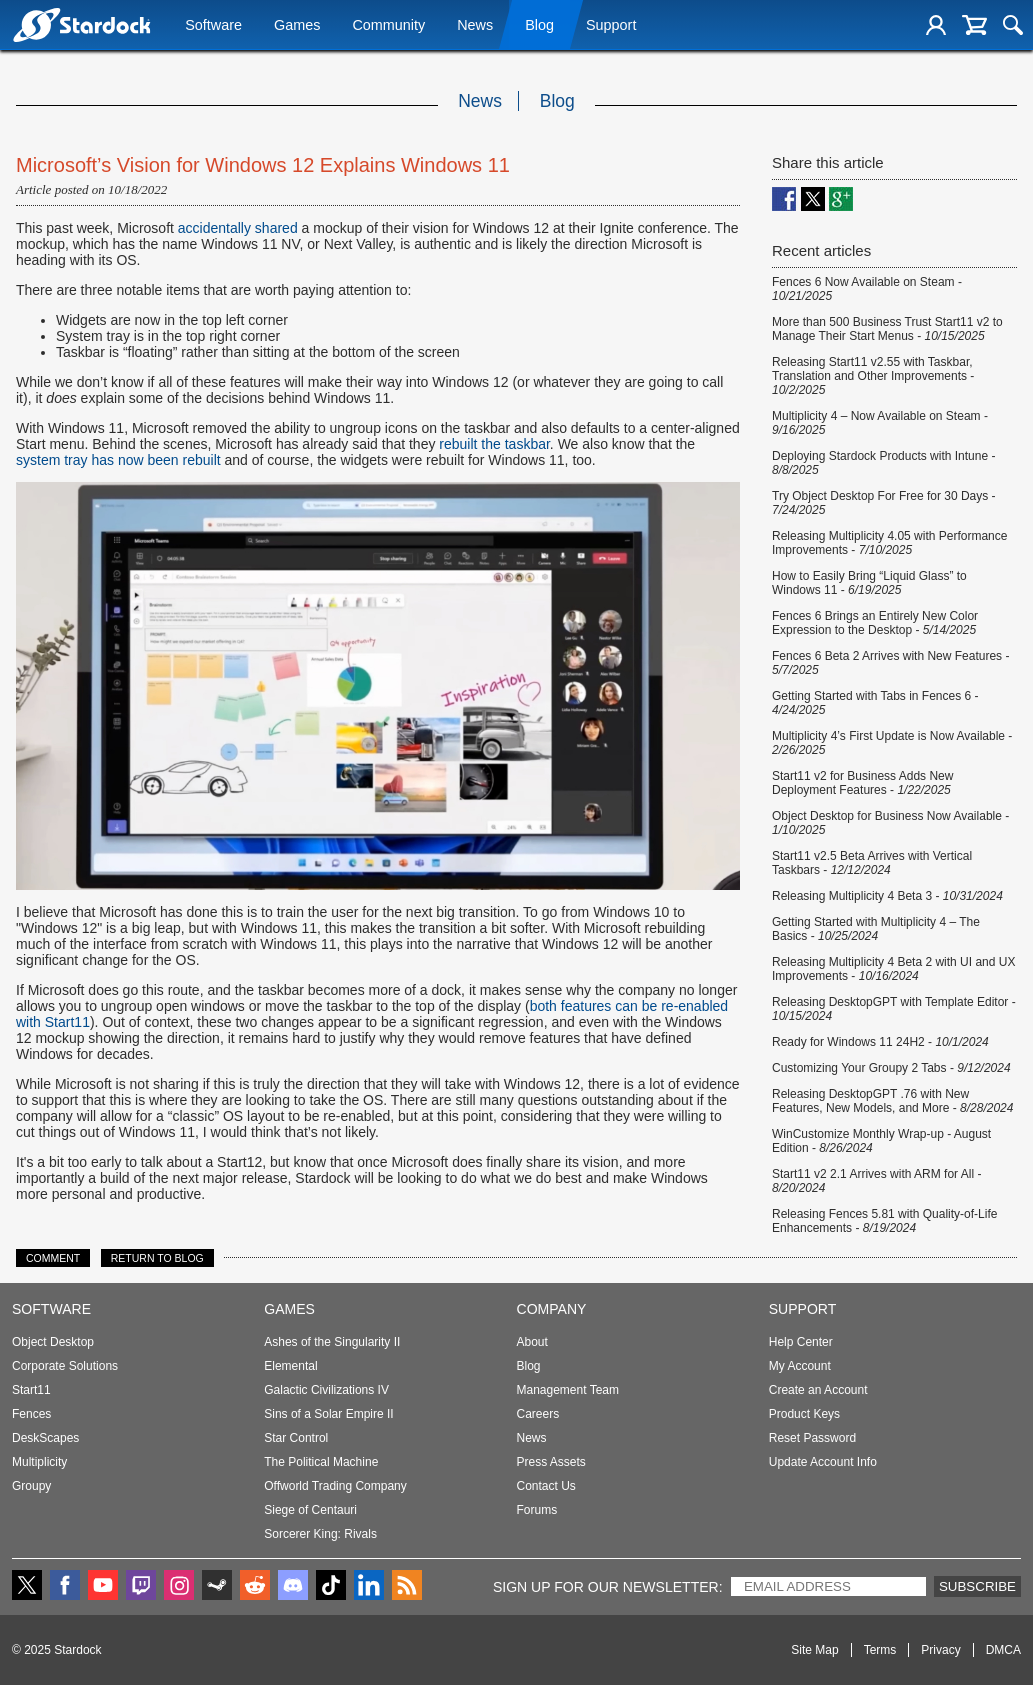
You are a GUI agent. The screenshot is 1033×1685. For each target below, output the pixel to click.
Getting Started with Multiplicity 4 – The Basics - (876, 929)
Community (388, 27)
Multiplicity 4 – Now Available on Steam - (880, 423)
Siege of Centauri (310, 1510)
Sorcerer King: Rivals (320, 1534)
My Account (800, 1366)
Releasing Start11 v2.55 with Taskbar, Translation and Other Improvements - (873, 376)
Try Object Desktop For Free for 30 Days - (884, 503)
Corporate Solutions (65, 1366)
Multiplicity (39, 1462)
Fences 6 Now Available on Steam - (867, 289)
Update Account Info (823, 1462)
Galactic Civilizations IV (326, 1390)
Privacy (940, 1650)
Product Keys (804, 1414)
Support (611, 27)
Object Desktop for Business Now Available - (890, 823)
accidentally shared (238, 228)
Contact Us (546, 1486)
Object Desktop (53, 1342)
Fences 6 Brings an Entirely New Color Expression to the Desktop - (875, 623)
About (532, 1342)
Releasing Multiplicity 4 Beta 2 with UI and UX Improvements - (893, 969)
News (475, 27)
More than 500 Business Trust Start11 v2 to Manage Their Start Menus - (887, 329)
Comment (53, 1258)
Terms (880, 1650)
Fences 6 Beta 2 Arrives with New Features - (890, 663)
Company (552, 1309)
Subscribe (977, 1586)
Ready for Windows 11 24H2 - (880, 1042)
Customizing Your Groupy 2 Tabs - (891, 1068)
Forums (537, 1510)
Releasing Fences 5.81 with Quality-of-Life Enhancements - (884, 1221)
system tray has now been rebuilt (118, 460)
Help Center (801, 1342)
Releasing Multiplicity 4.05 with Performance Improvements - (889, 543)
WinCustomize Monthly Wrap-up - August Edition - (881, 1141)
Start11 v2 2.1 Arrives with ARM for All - (876, 1181)
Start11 (31, 1390)
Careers (538, 1414)
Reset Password (812, 1438)
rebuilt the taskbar (494, 444)
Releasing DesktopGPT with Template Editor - (894, 1009)
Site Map (814, 1650)
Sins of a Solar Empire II (328, 1414)
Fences (31, 1414)
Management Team (568, 1390)
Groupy (31, 1486)
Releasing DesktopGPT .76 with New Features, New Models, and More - (892, 1101)
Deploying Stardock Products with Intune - (883, 463)
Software (213, 27)
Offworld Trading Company (335, 1486)
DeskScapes (45, 1438)
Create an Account (818, 1390)
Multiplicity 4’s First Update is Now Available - (892, 743)
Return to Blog (157, 1258)
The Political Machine (321, 1462)
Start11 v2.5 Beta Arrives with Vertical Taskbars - (872, 863)
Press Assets (551, 1462)
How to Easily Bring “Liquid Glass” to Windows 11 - (869, 583)
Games (297, 27)
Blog (539, 27)
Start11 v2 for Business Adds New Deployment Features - (862, 783)
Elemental (290, 1366)
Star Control (296, 1438)
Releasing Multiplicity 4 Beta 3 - (887, 896)
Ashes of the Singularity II (332, 1342)
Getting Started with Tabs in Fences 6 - (875, 703)
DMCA (1003, 1650)
